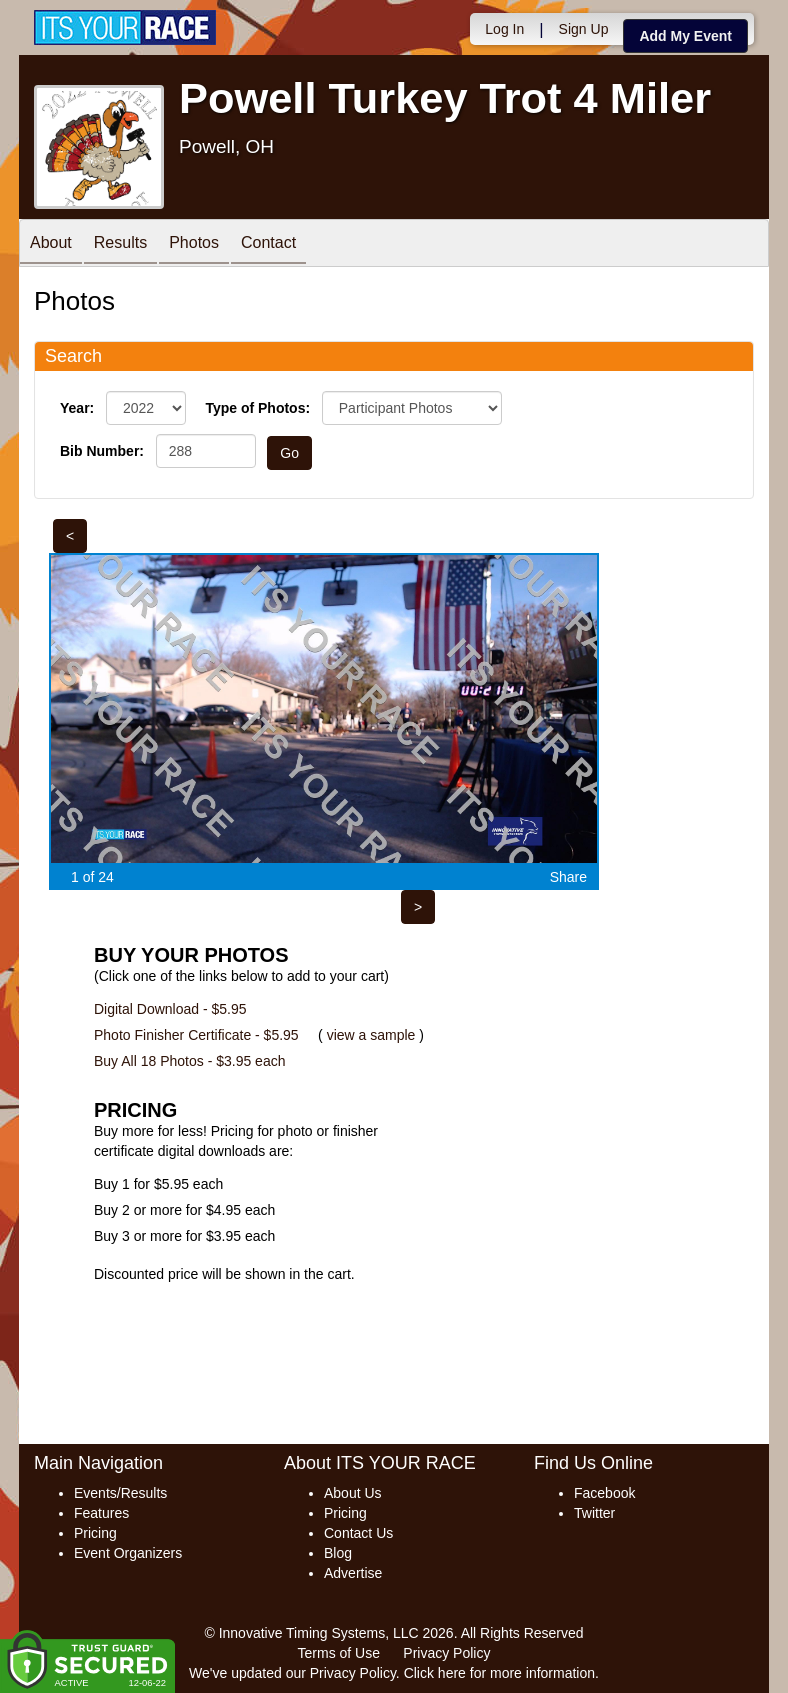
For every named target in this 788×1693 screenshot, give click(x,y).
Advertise (353, 1573)
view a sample (371, 1035)
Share (568, 877)
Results (120, 244)
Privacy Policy (446, 1653)
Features (101, 1513)
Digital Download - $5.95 (170, 1009)
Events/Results (120, 1493)
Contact (268, 244)
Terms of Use (339, 1653)
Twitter (594, 1513)
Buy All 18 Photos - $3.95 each (189, 1061)
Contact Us (358, 1533)
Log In (504, 29)
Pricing (95, 1533)
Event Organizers (128, 1553)
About (51, 244)
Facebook (604, 1493)
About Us (353, 1493)
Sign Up (584, 29)
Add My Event (685, 36)
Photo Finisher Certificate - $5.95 (196, 1035)
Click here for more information (499, 1673)
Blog (338, 1553)
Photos (194, 244)
